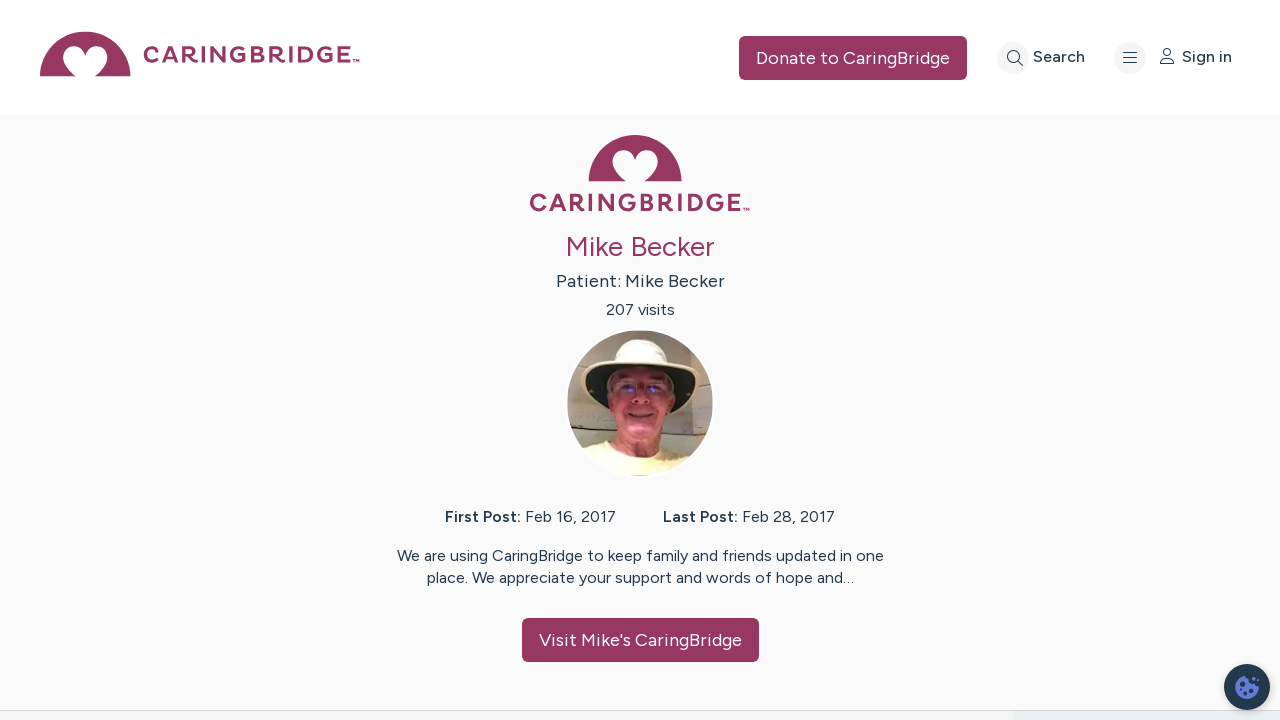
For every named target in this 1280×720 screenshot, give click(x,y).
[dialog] (1247, 687)
